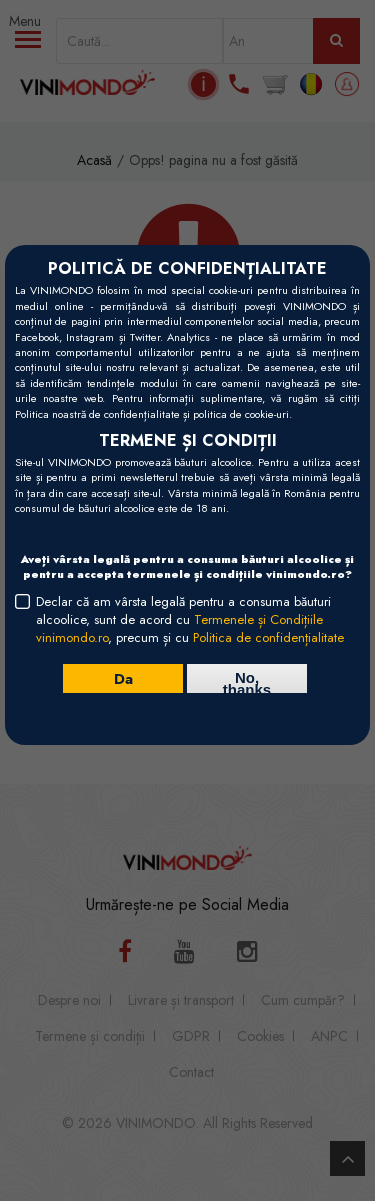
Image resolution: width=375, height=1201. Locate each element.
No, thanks (247, 681)
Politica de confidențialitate (268, 637)
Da (123, 678)
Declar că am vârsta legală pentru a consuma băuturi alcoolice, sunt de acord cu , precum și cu (190, 620)
